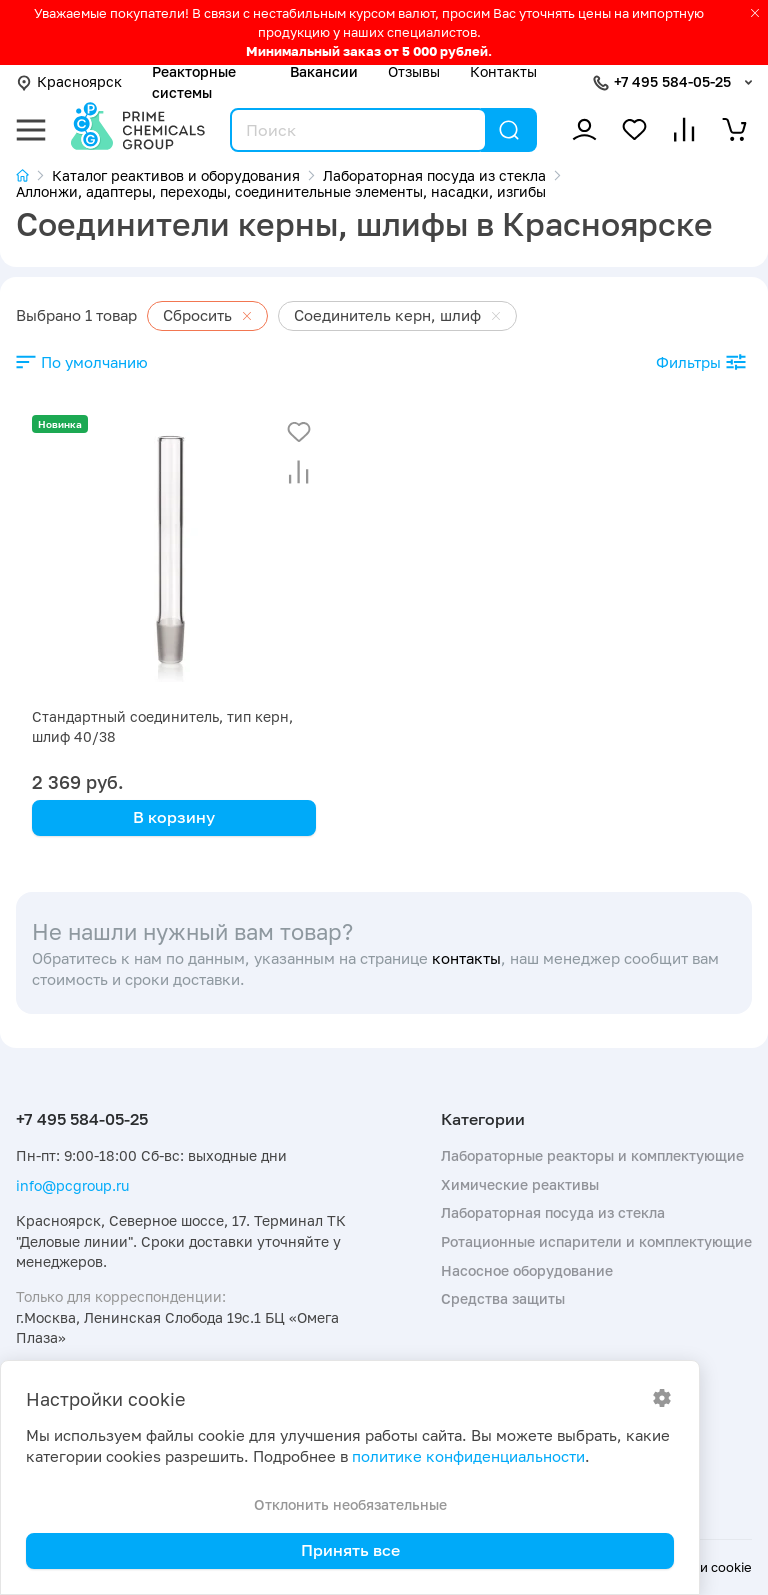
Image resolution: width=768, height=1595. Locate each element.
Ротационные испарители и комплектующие (596, 1241)
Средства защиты (503, 1298)
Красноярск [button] (69, 81)
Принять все (350, 1550)
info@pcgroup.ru (72, 1185)
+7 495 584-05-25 (672, 81)
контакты (466, 958)
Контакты (503, 71)
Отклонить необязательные (350, 1504)
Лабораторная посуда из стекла (553, 1212)
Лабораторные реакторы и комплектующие (592, 1155)
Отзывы (414, 71)
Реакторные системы (194, 81)
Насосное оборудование (527, 1270)
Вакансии (324, 71)
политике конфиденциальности (468, 1456)
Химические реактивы (520, 1184)
